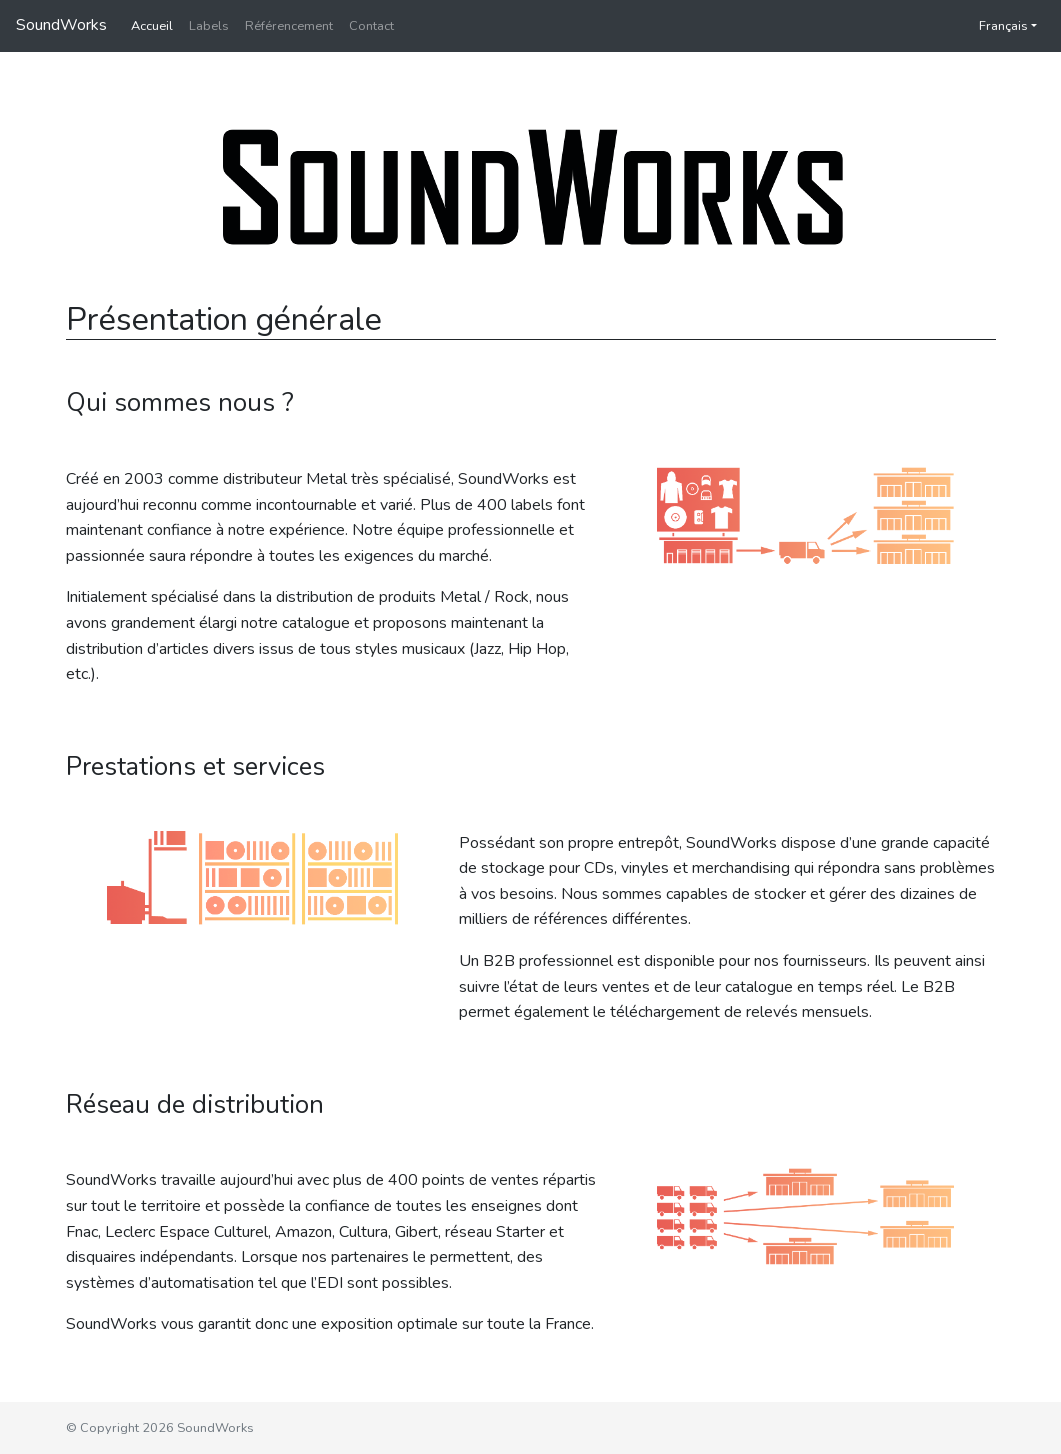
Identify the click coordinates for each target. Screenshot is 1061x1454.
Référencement (289, 26)
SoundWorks (61, 25)
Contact (371, 26)
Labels (209, 26)
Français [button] (993, 26)
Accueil (152, 26)
